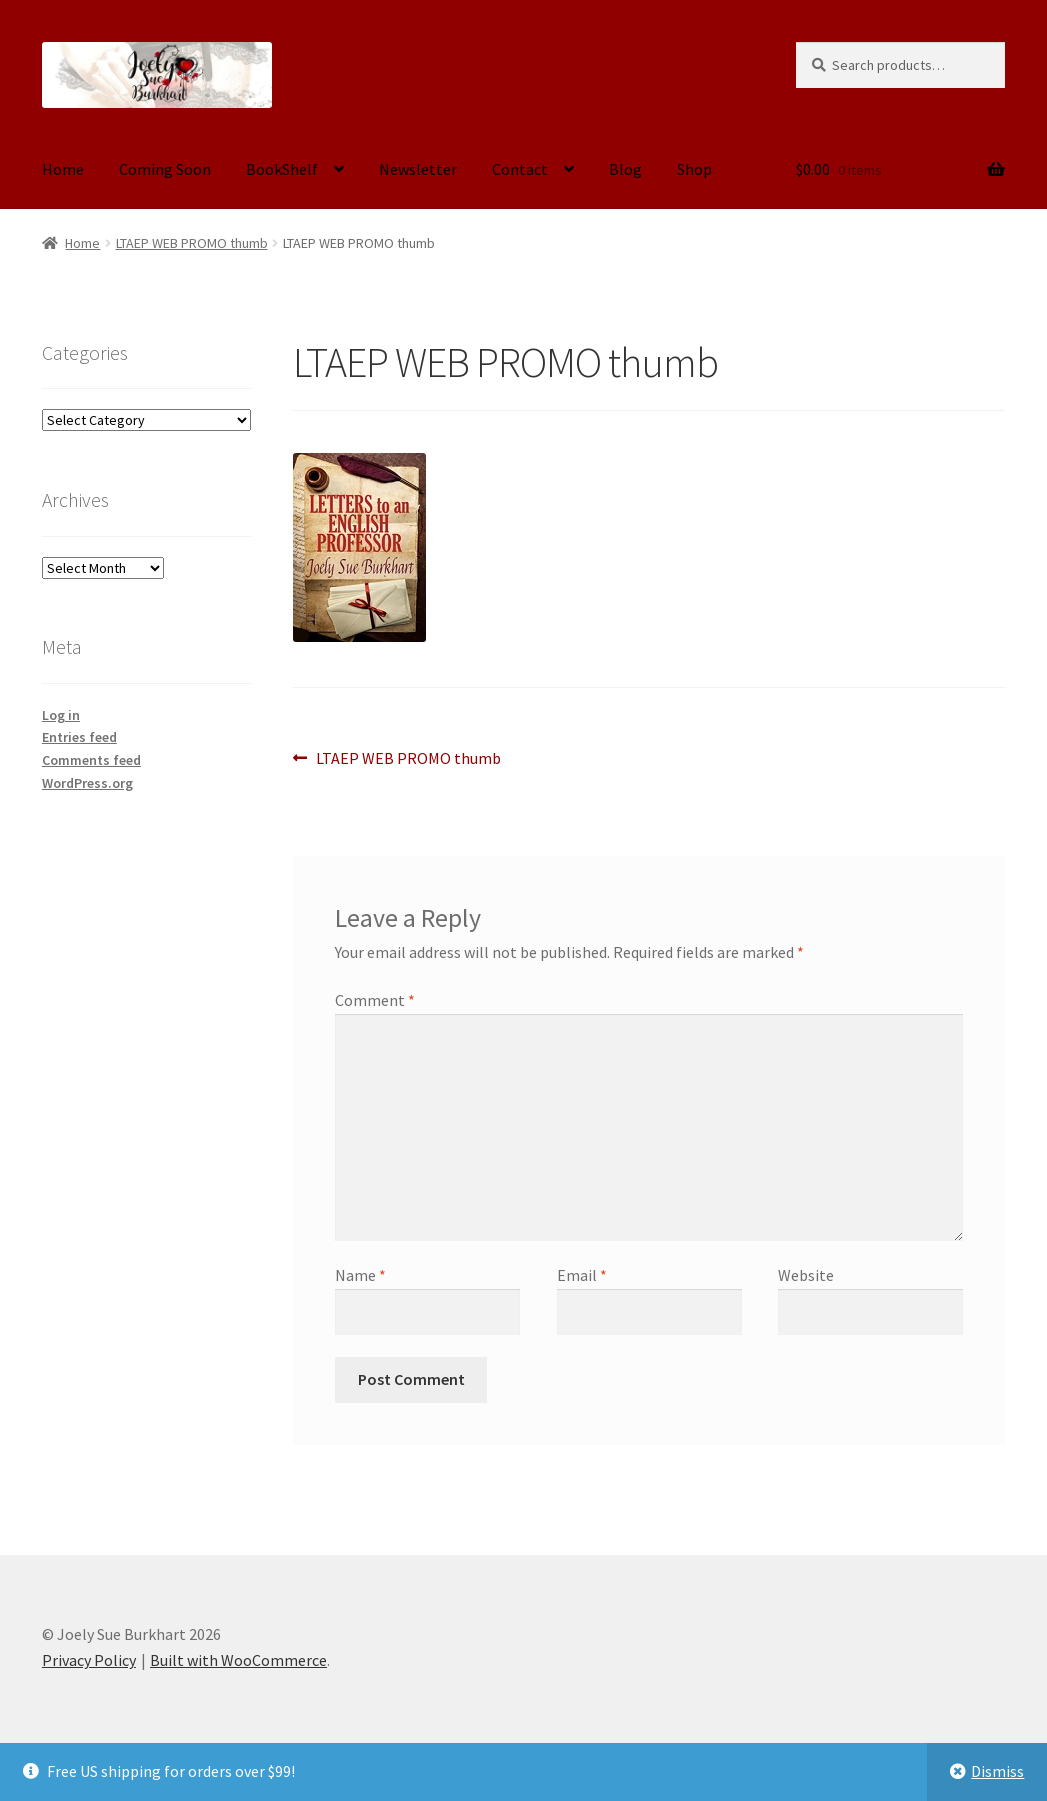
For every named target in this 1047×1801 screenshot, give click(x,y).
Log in (61, 715)
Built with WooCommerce (238, 1660)
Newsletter (418, 169)
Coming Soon (165, 169)
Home (63, 169)
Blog (625, 169)
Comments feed (91, 760)
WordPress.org (87, 783)
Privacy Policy (89, 1660)
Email (582, 1275)
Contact (520, 169)
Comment (375, 1000)
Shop (694, 169)
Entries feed (79, 737)
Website (806, 1275)
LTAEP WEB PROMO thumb (192, 243)
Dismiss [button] (997, 1771)
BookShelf (282, 169)
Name (360, 1275)
